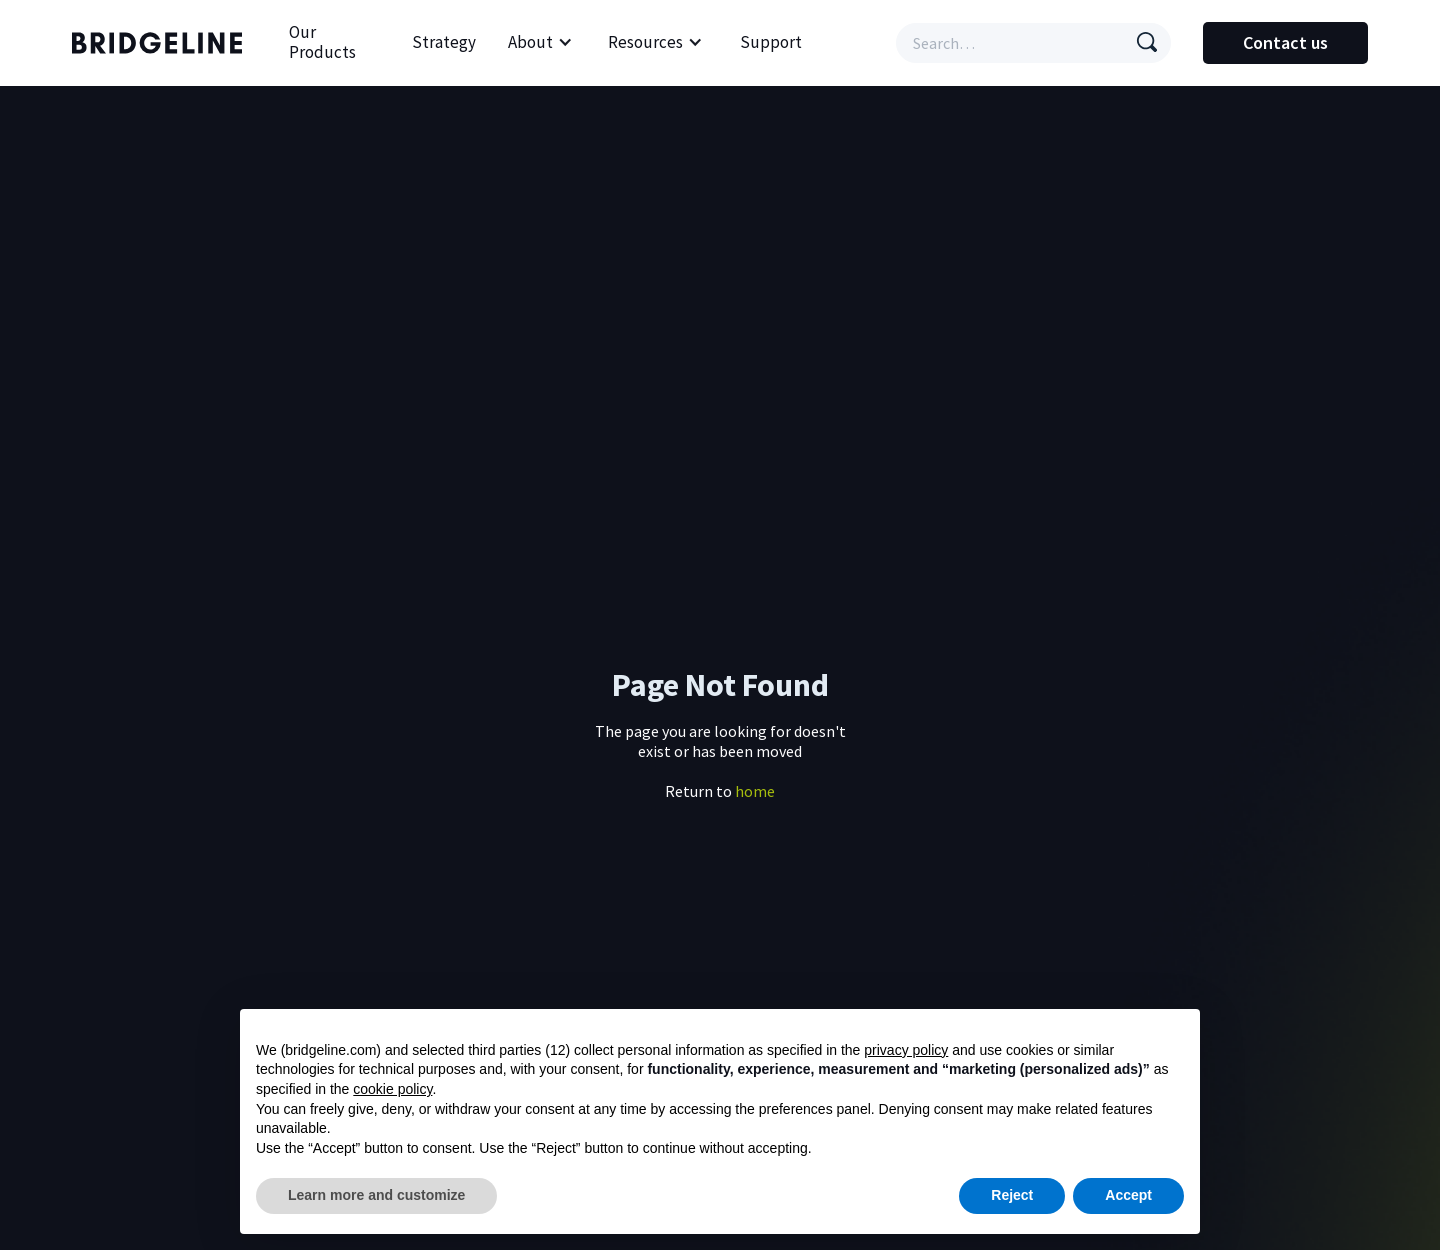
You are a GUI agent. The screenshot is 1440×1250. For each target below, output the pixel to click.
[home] (162, 43)
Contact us (1285, 42)
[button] (540, 43)
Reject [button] (1012, 1195)
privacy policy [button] (906, 1050)
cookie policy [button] (392, 1089)
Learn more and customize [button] (376, 1195)
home (755, 791)
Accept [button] (1128, 1195)
